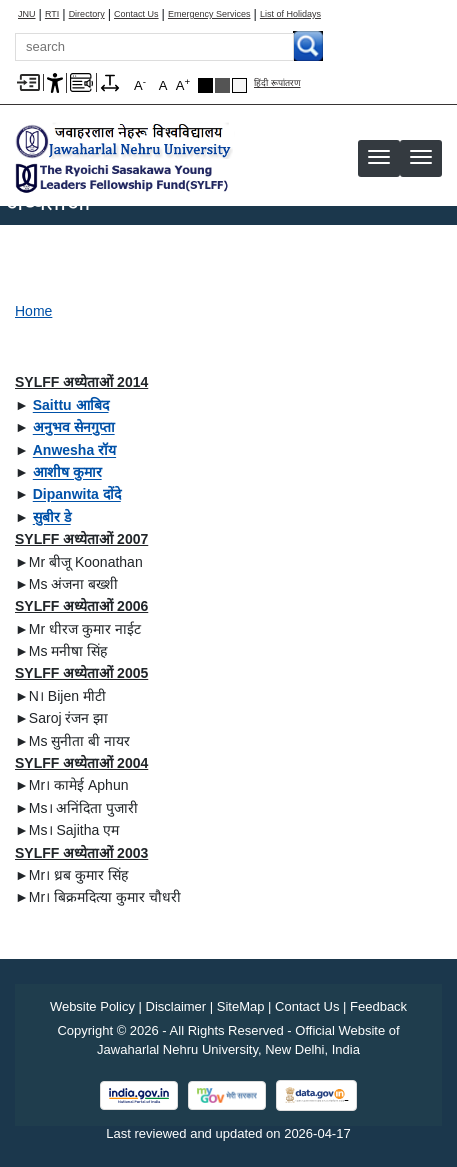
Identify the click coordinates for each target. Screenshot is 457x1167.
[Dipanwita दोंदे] (77, 494)
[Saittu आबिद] (71, 405)
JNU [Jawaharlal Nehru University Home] (27, 14)
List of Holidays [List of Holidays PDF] (290, 14)
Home (33, 311)
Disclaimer (176, 1006)
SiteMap (241, 1006)
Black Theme (205, 85)
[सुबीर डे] (52, 517)
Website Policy (92, 1006)
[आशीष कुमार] (67, 472)
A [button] (183, 84)
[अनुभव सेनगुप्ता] (74, 427)
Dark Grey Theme (222, 85)
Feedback (378, 1006)
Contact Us (136, 14)
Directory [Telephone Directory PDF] (87, 14)
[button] (421, 157)
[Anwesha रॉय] (74, 450)
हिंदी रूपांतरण (277, 83)
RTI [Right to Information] (52, 14)
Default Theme (239, 85)
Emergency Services (209, 14)
